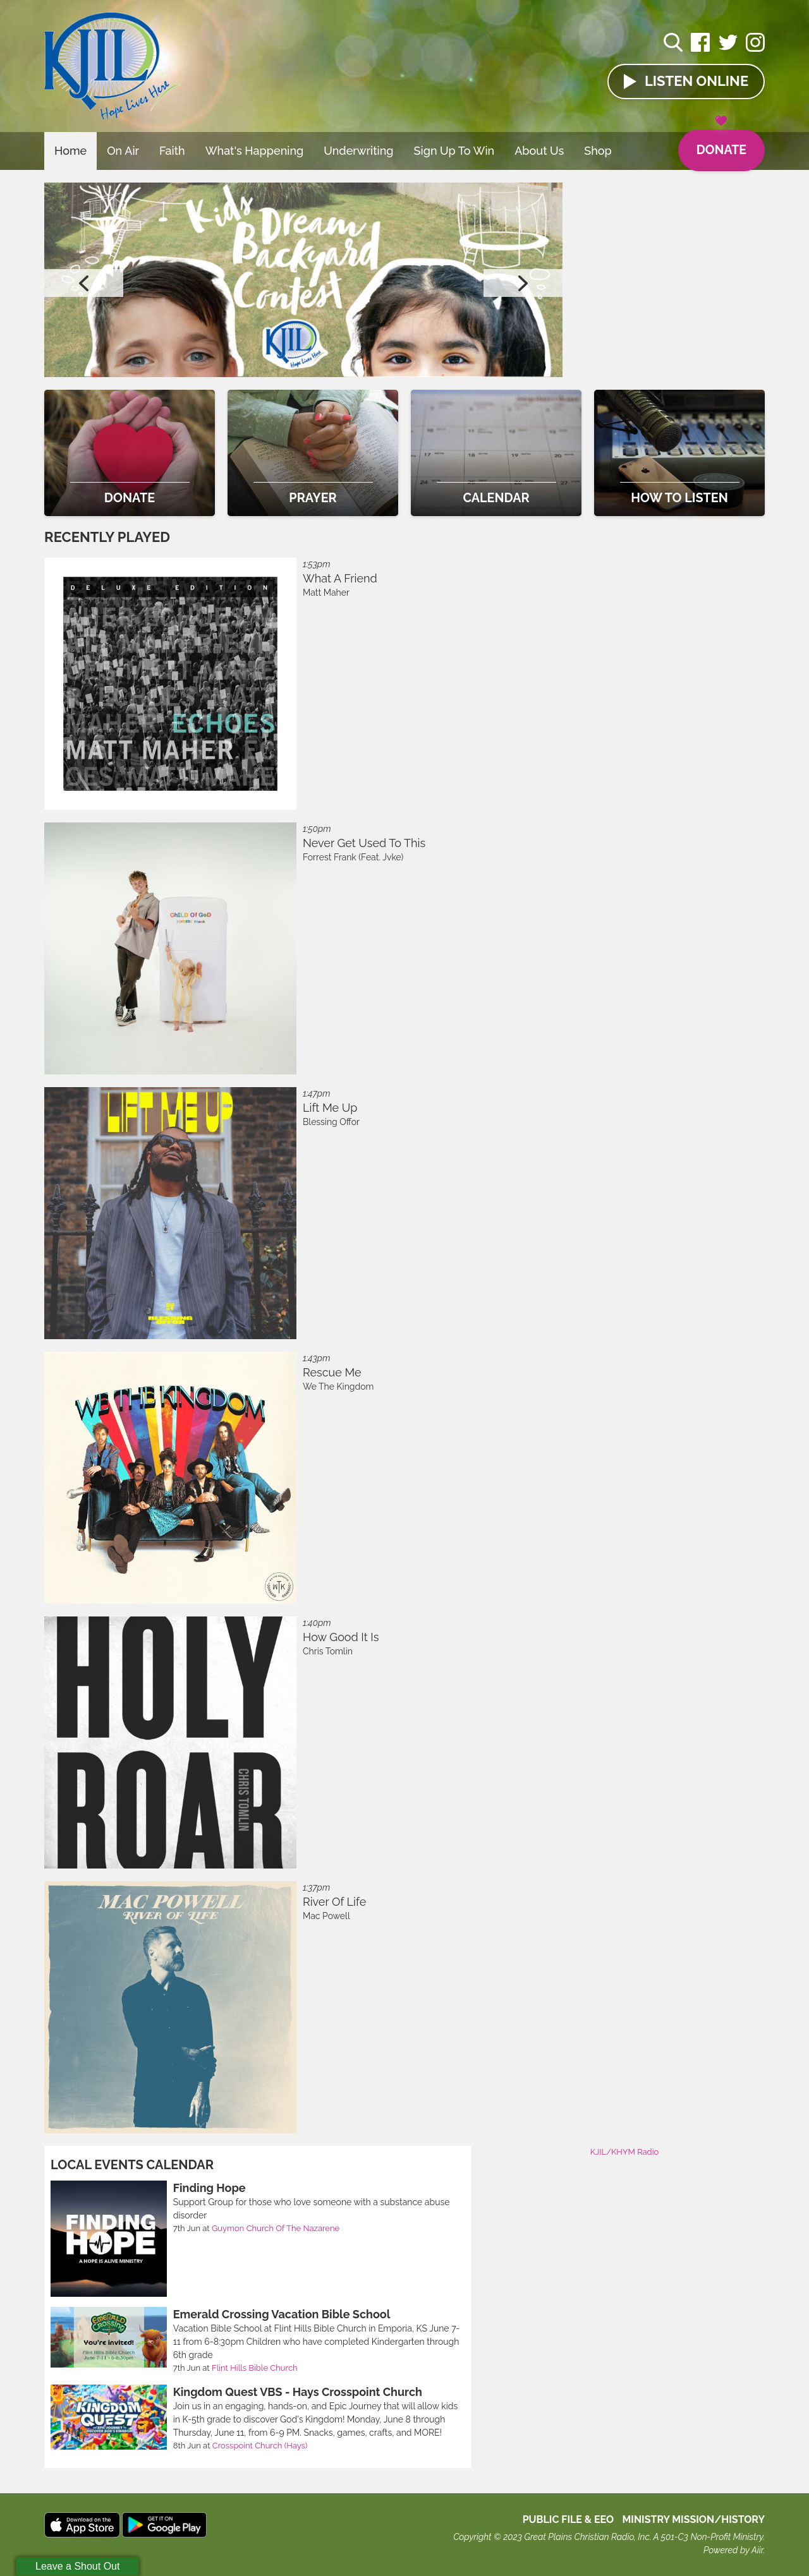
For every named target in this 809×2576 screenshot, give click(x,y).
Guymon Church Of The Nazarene (275, 2228)
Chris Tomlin (328, 1651)
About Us (539, 150)
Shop (598, 150)
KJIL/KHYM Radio (624, 2152)
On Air (123, 150)
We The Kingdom (338, 1386)
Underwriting (358, 150)
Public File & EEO (568, 2519)
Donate (720, 144)
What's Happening (254, 150)
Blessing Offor (331, 1122)
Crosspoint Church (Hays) (259, 2445)
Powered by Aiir (733, 2550)
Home (70, 150)
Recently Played (107, 537)
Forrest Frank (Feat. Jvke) (353, 857)
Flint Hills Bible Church (255, 2368)
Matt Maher (326, 592)
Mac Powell (326, 1916)
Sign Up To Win (454, 150)
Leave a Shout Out (77, 2566)
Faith (172, 150)
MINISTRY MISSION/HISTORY (693, 2519)
